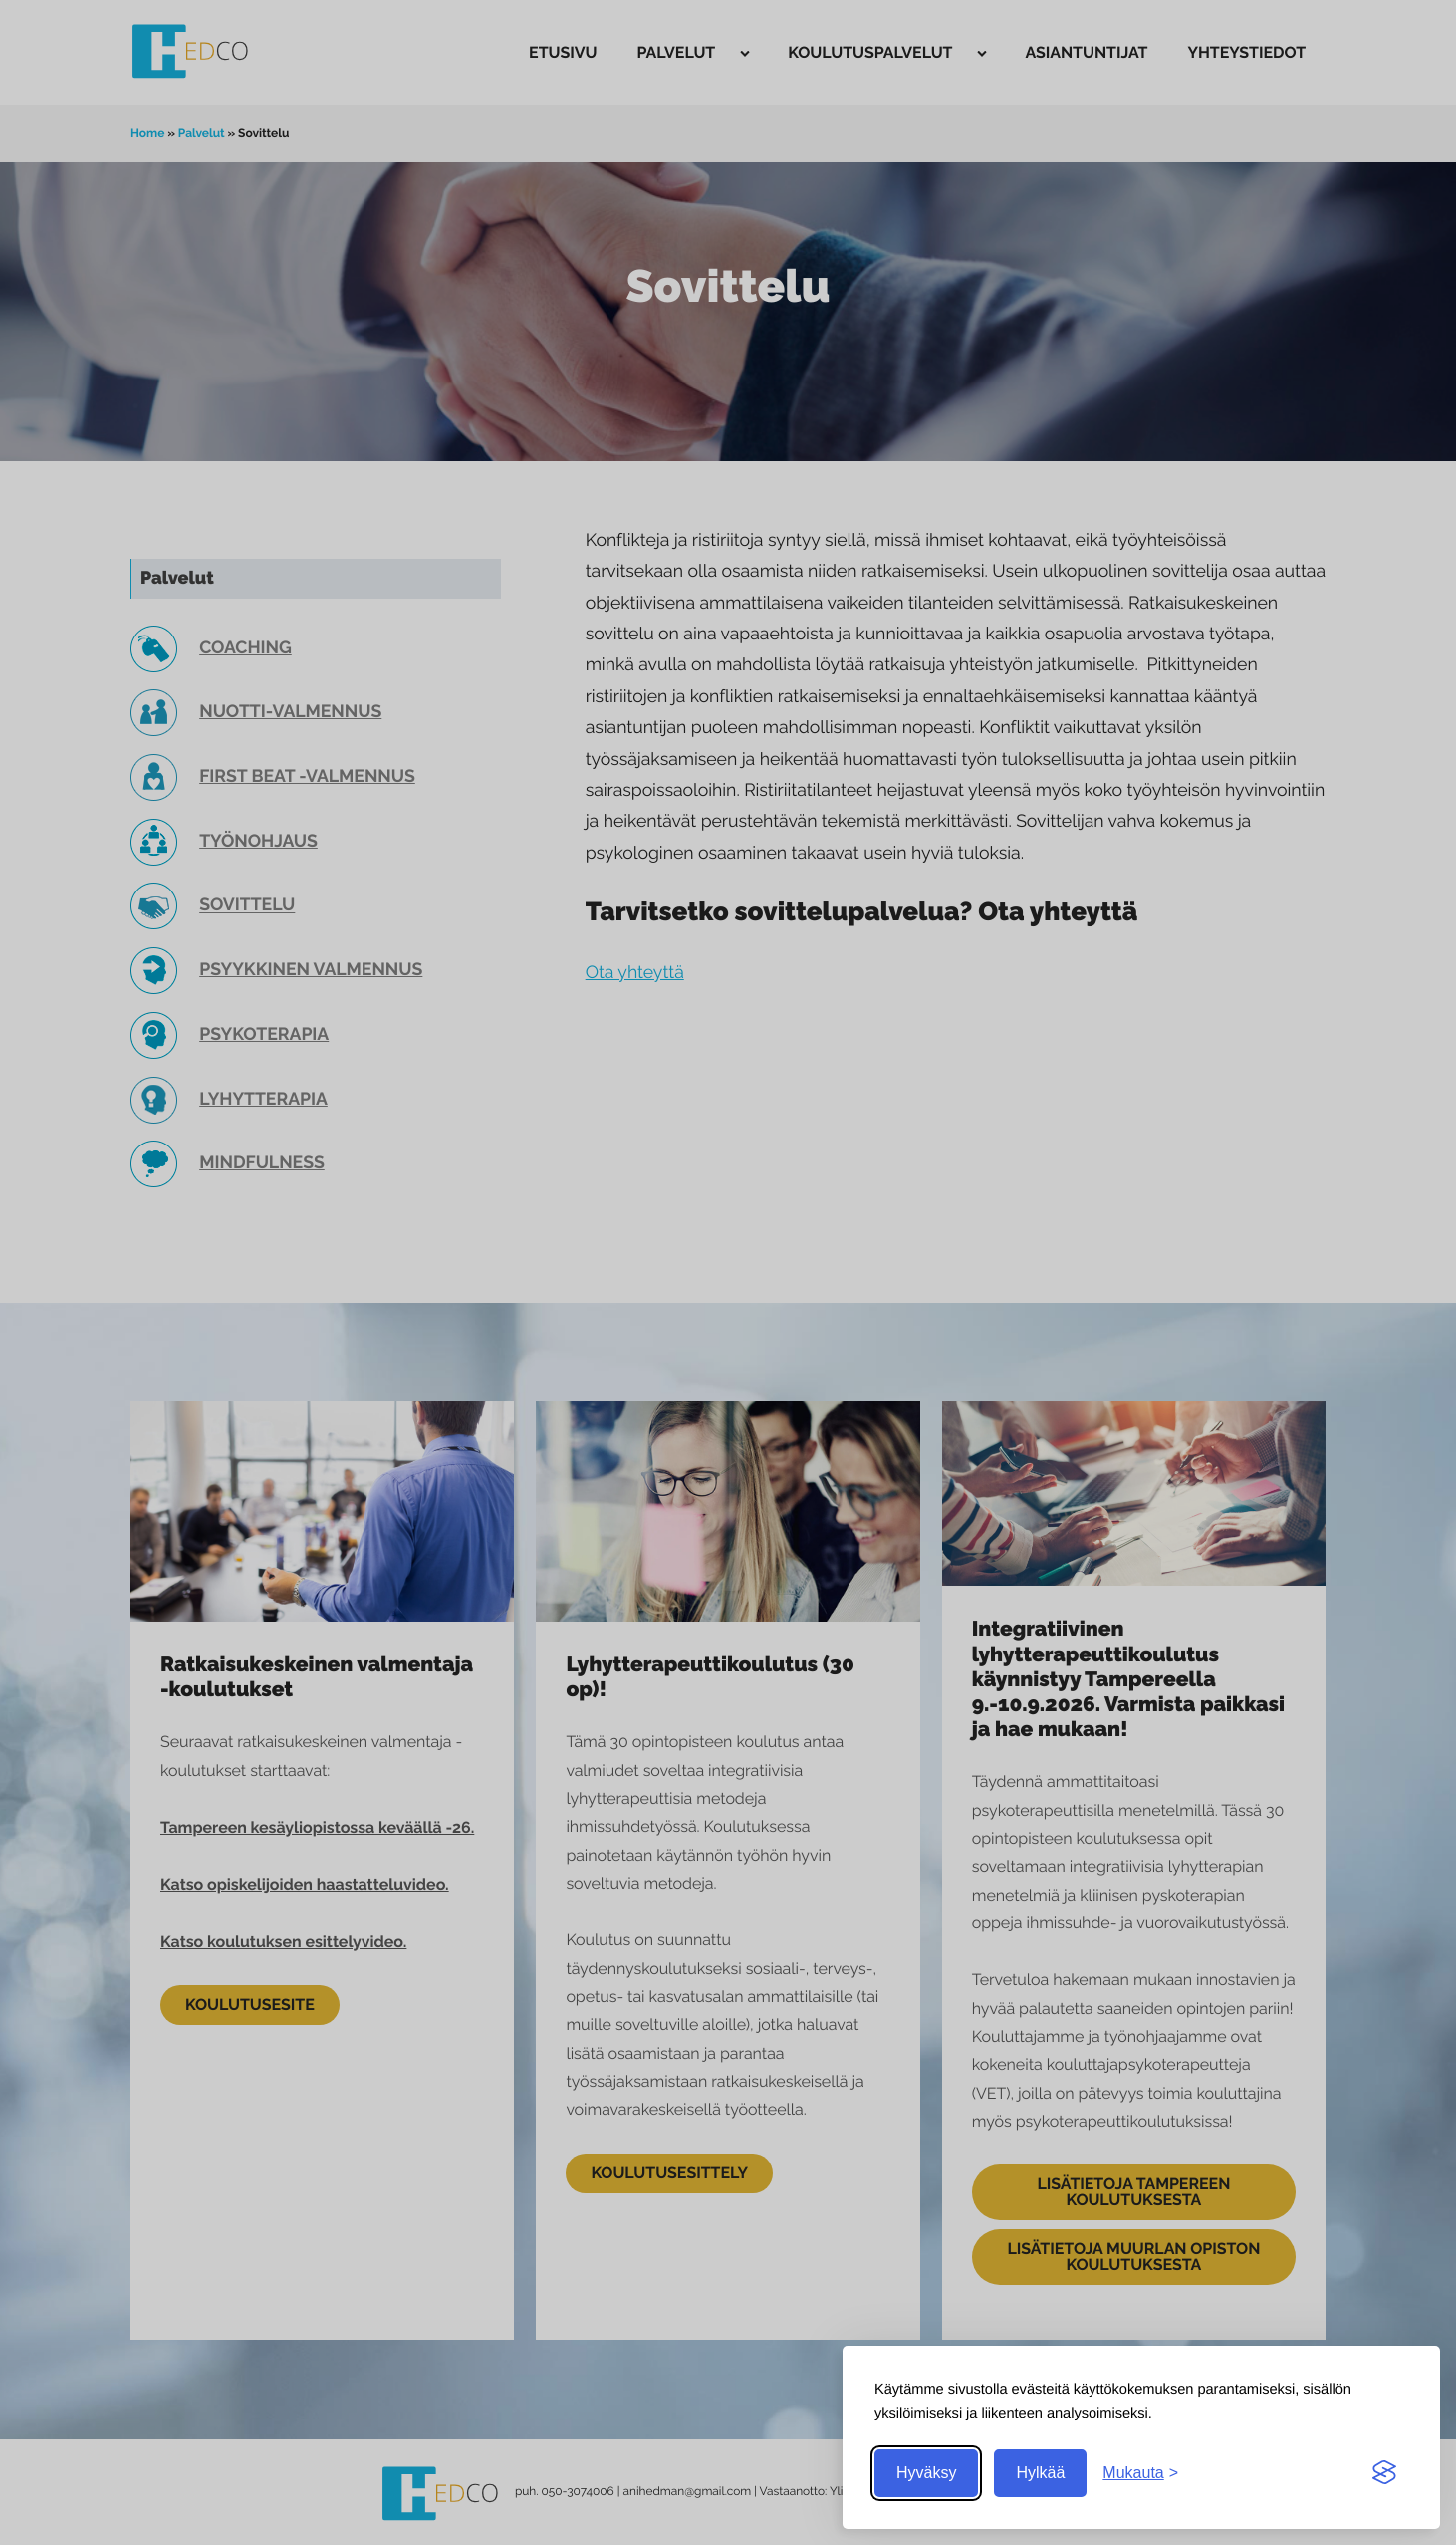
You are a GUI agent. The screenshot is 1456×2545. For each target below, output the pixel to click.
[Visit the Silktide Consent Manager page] (1384, 2473)
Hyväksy (926, 2472)
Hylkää (1040, 2472)
